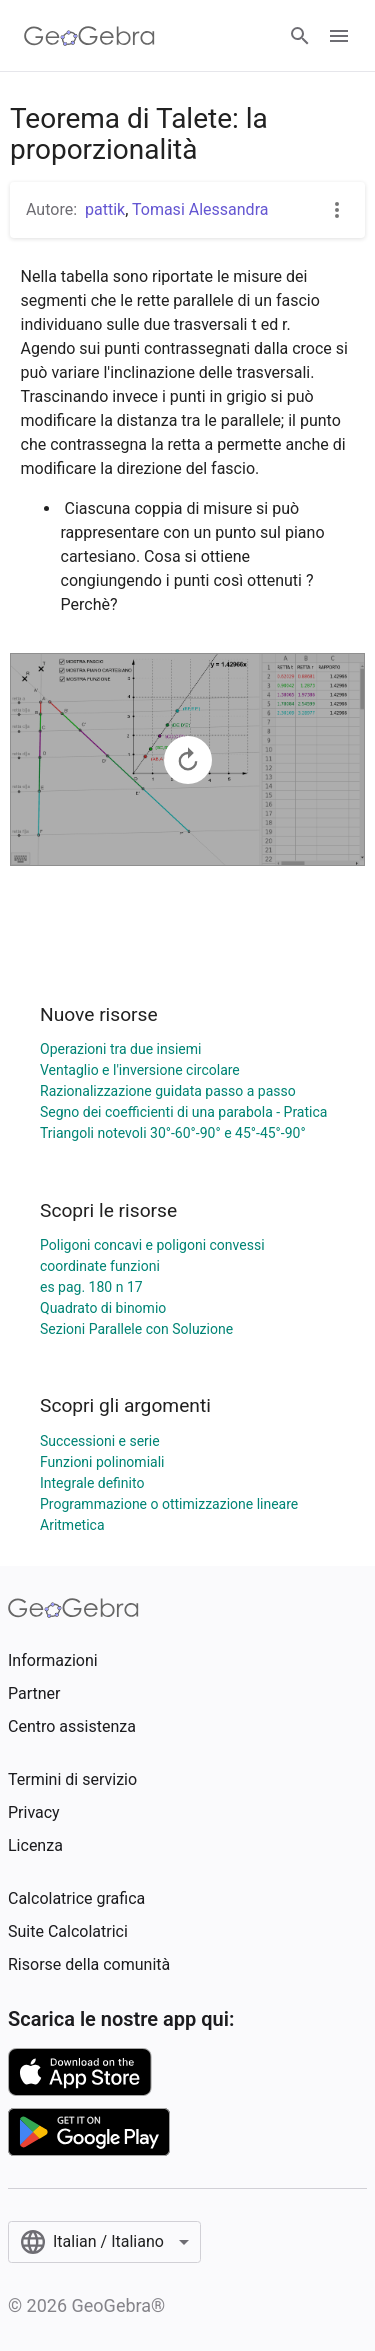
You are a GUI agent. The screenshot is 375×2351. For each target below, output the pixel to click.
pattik (105, 209)
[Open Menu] (339, 36)
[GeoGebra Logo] (89, 36)
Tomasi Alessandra (200, 209)
